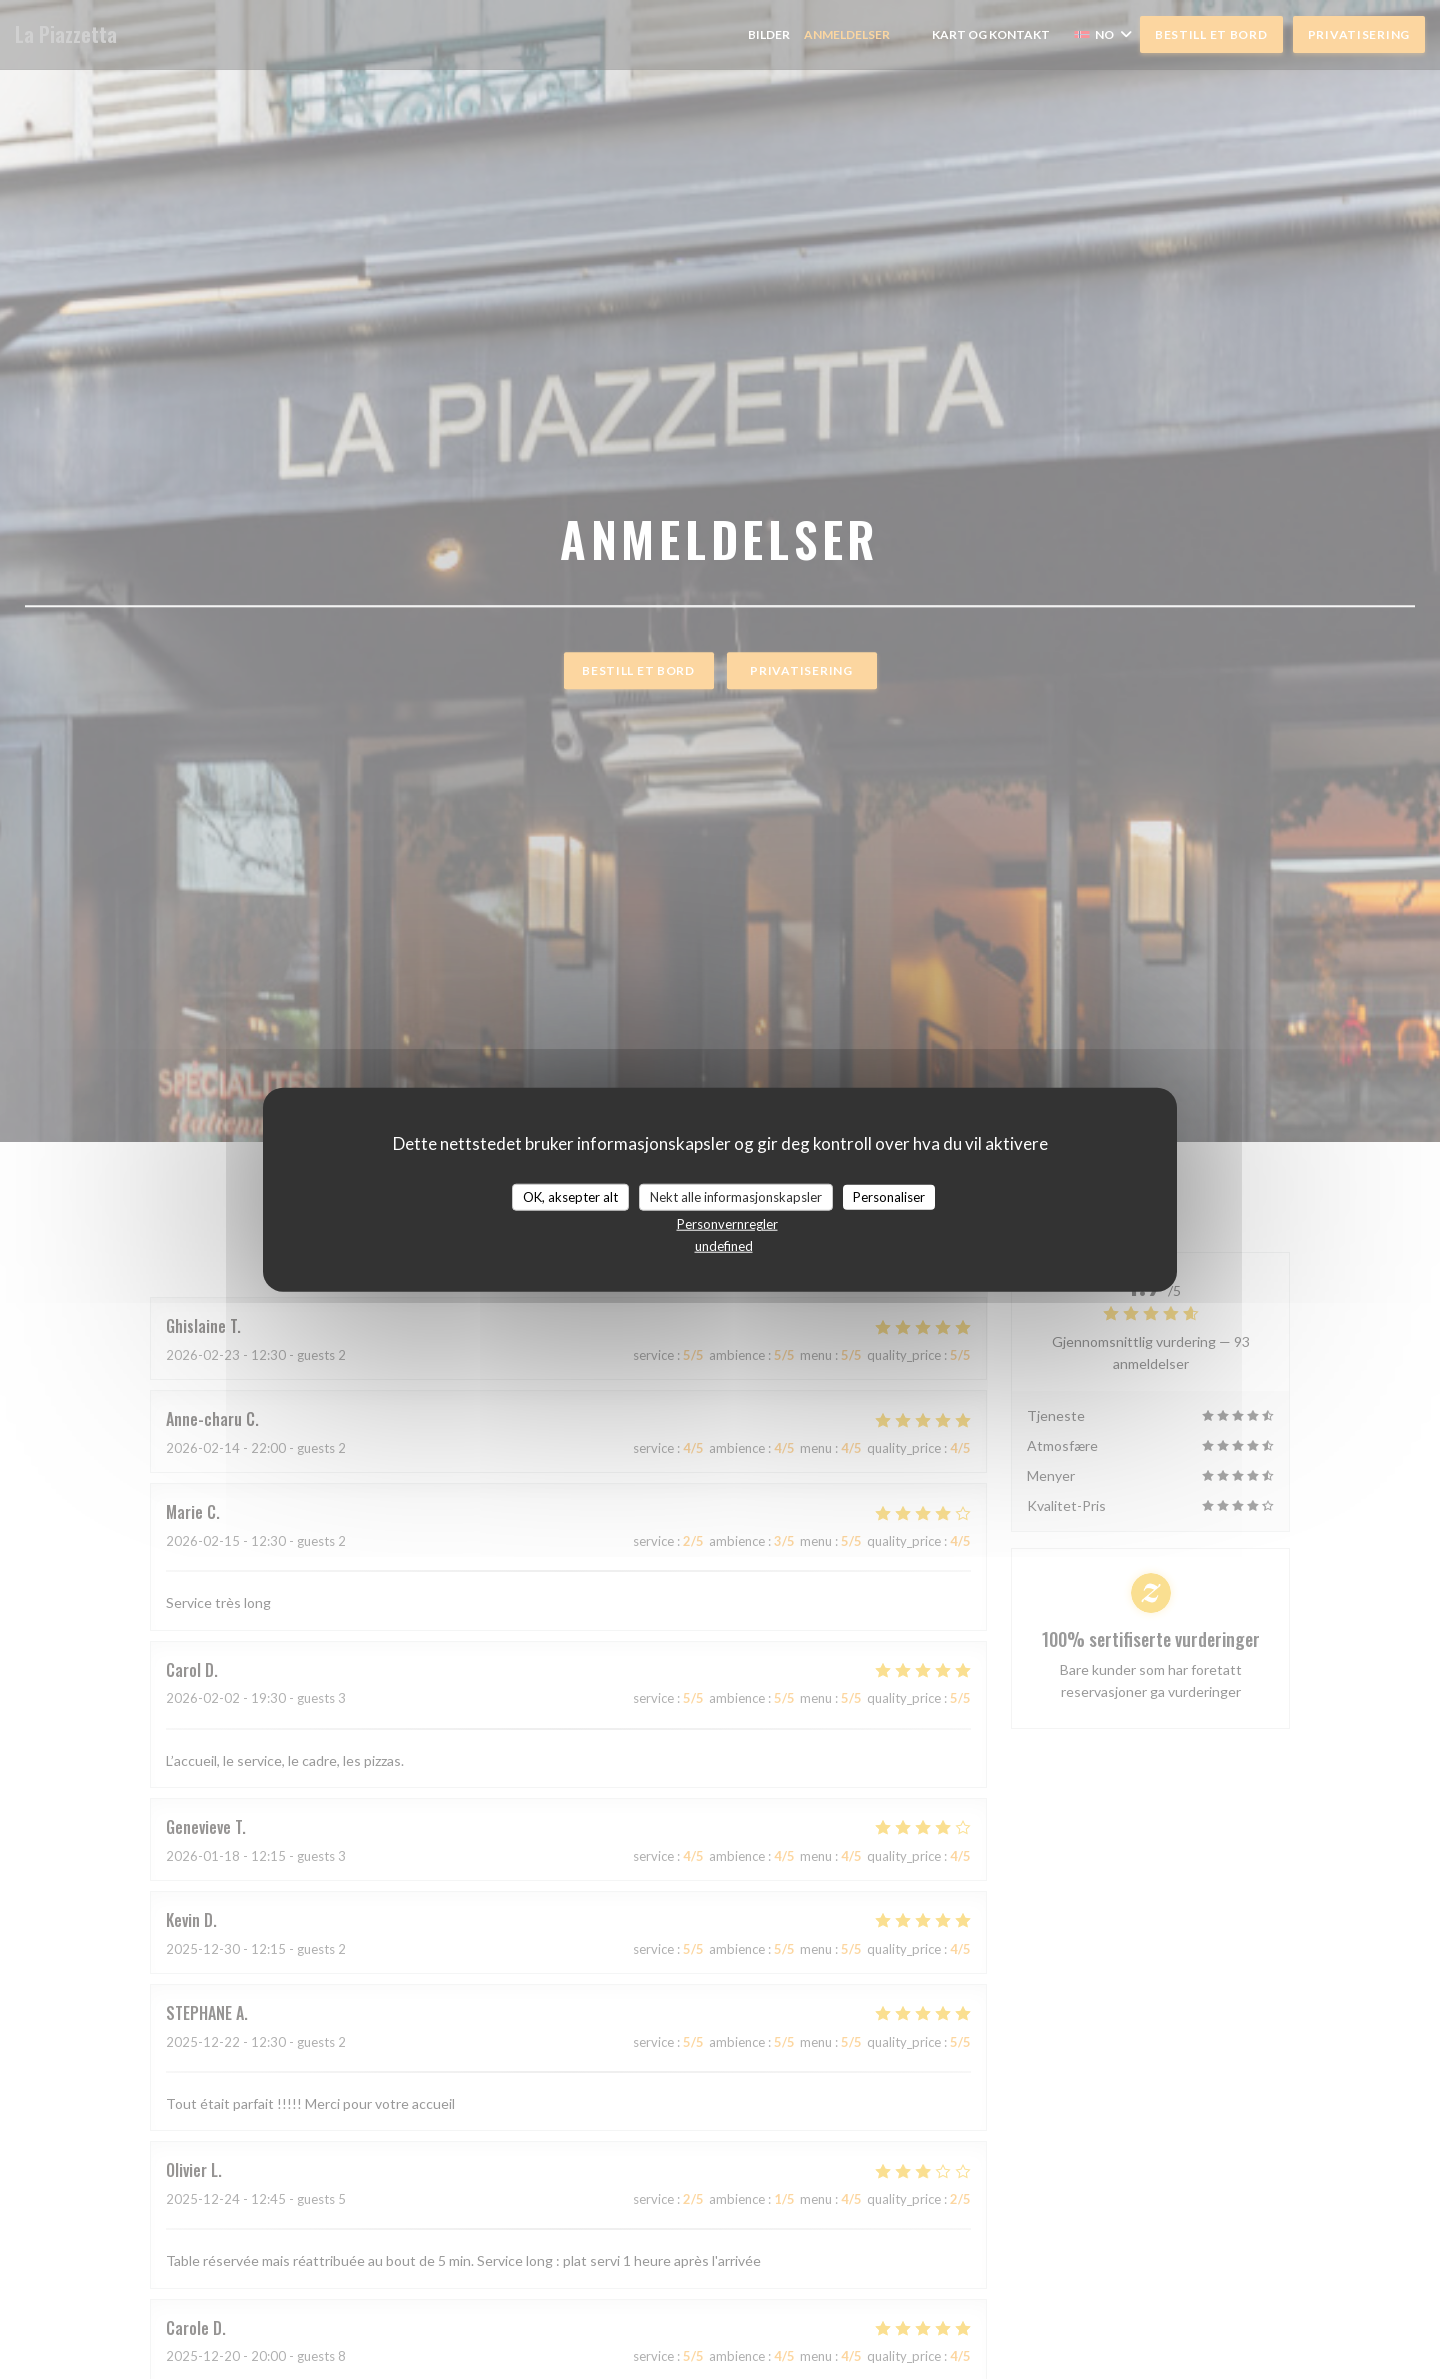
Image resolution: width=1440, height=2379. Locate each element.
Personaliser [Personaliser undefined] (889, 1196)
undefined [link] (724, 1246)
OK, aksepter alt (570, 1196)
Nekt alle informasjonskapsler (736, 1196)
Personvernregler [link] (727, 1224)
